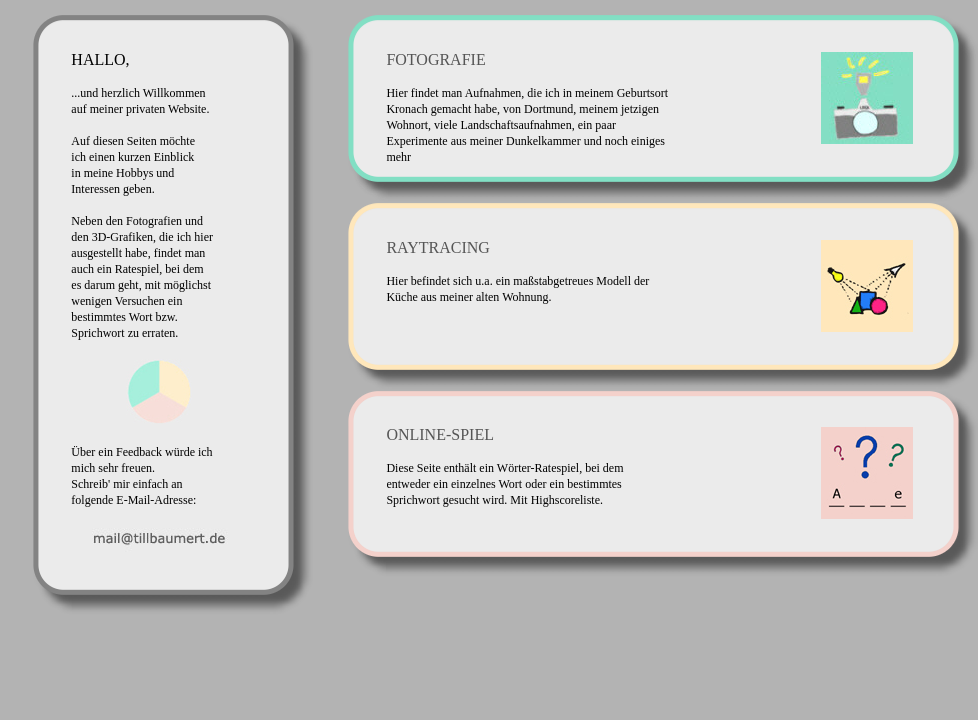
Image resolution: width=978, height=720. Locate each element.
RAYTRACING (437, 247)
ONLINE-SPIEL (440, 434)
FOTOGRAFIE (435, 59)
